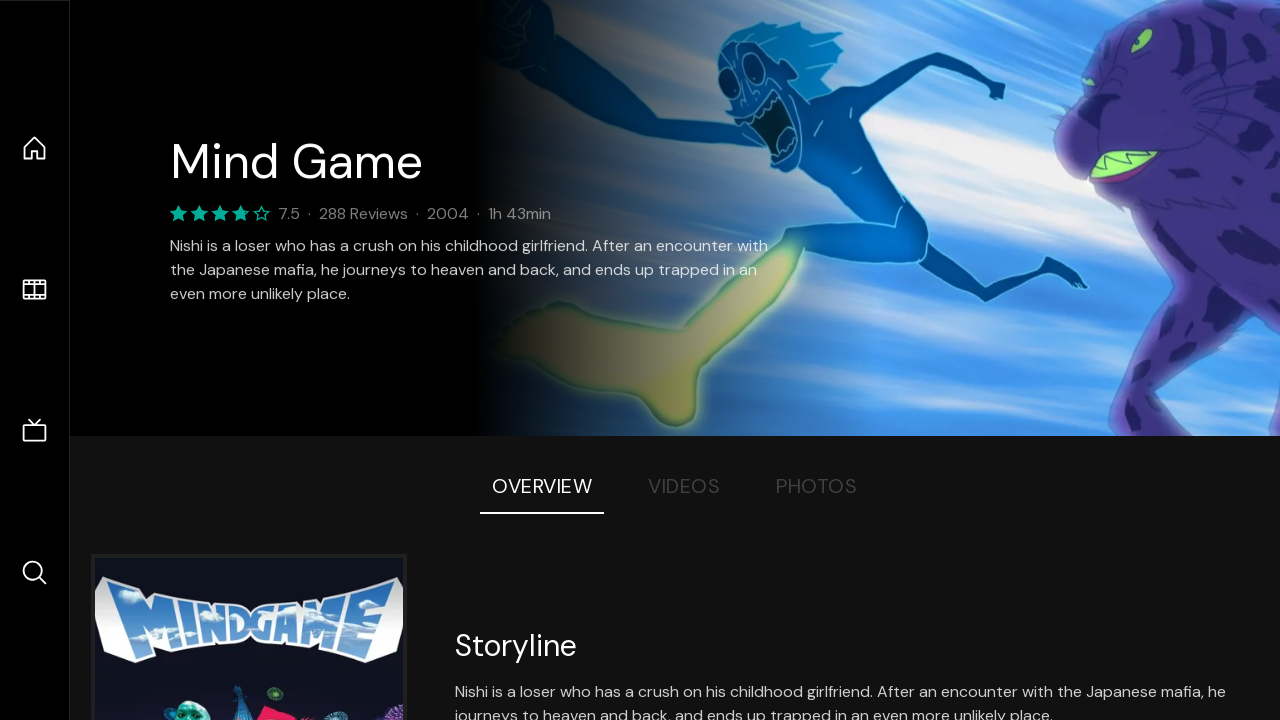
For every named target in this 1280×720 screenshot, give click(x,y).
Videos (684, 486)
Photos (816, 486)
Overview (542, 486)
